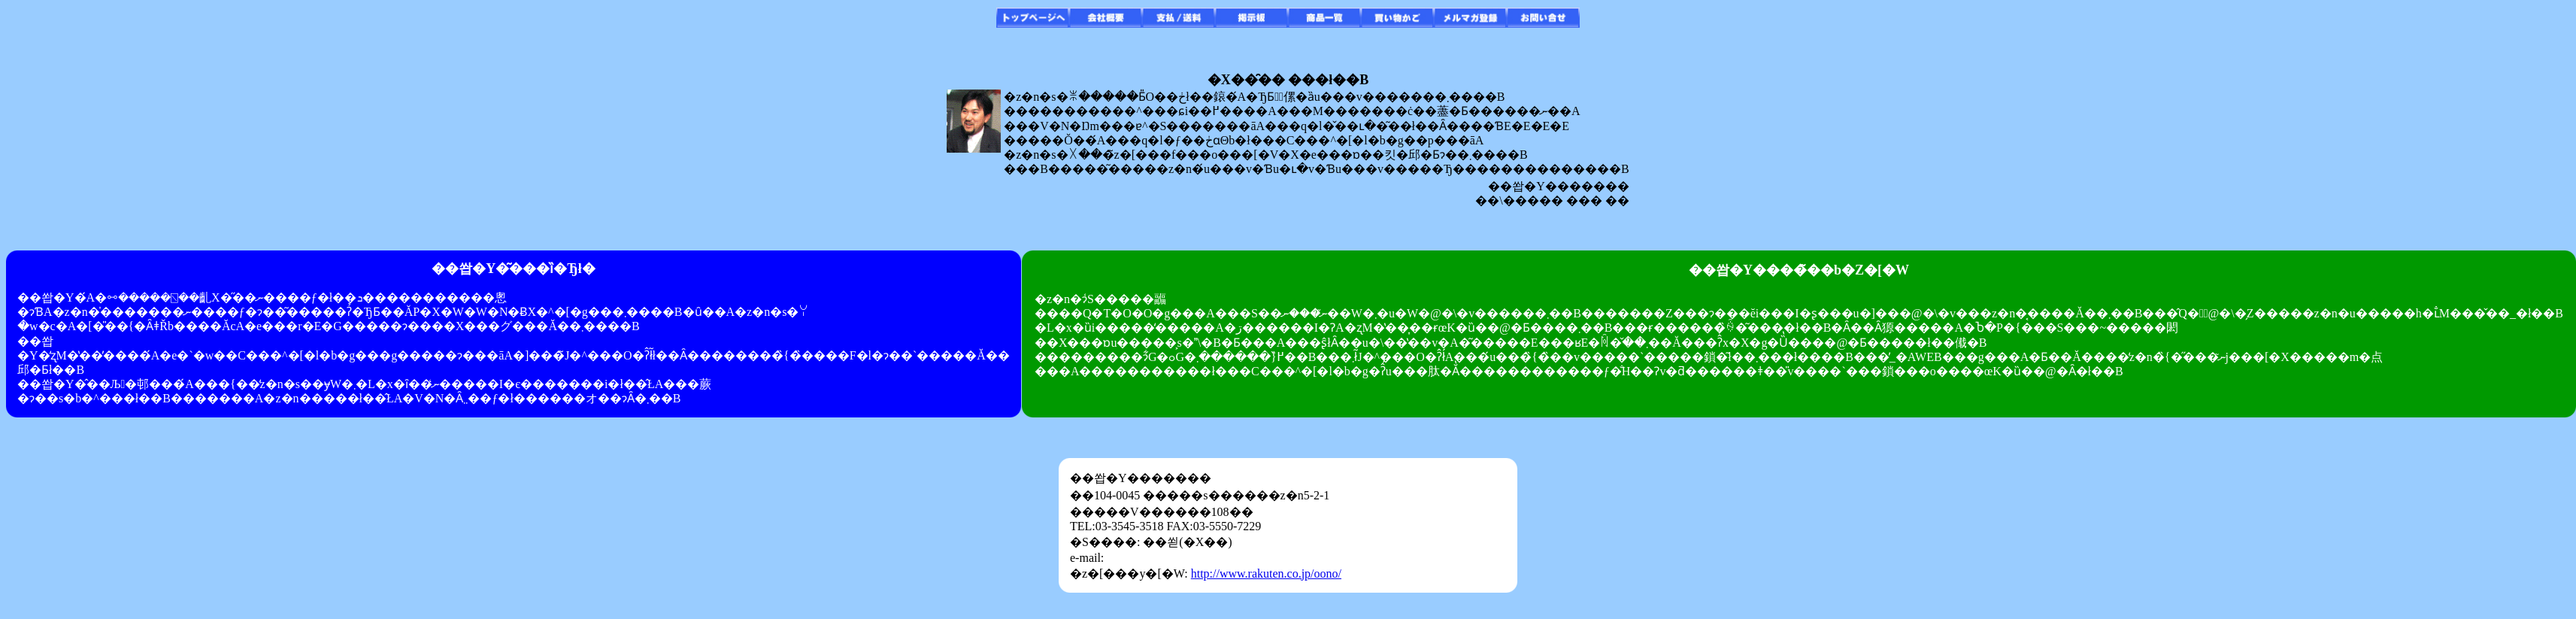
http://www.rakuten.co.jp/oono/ (1266, 573)
